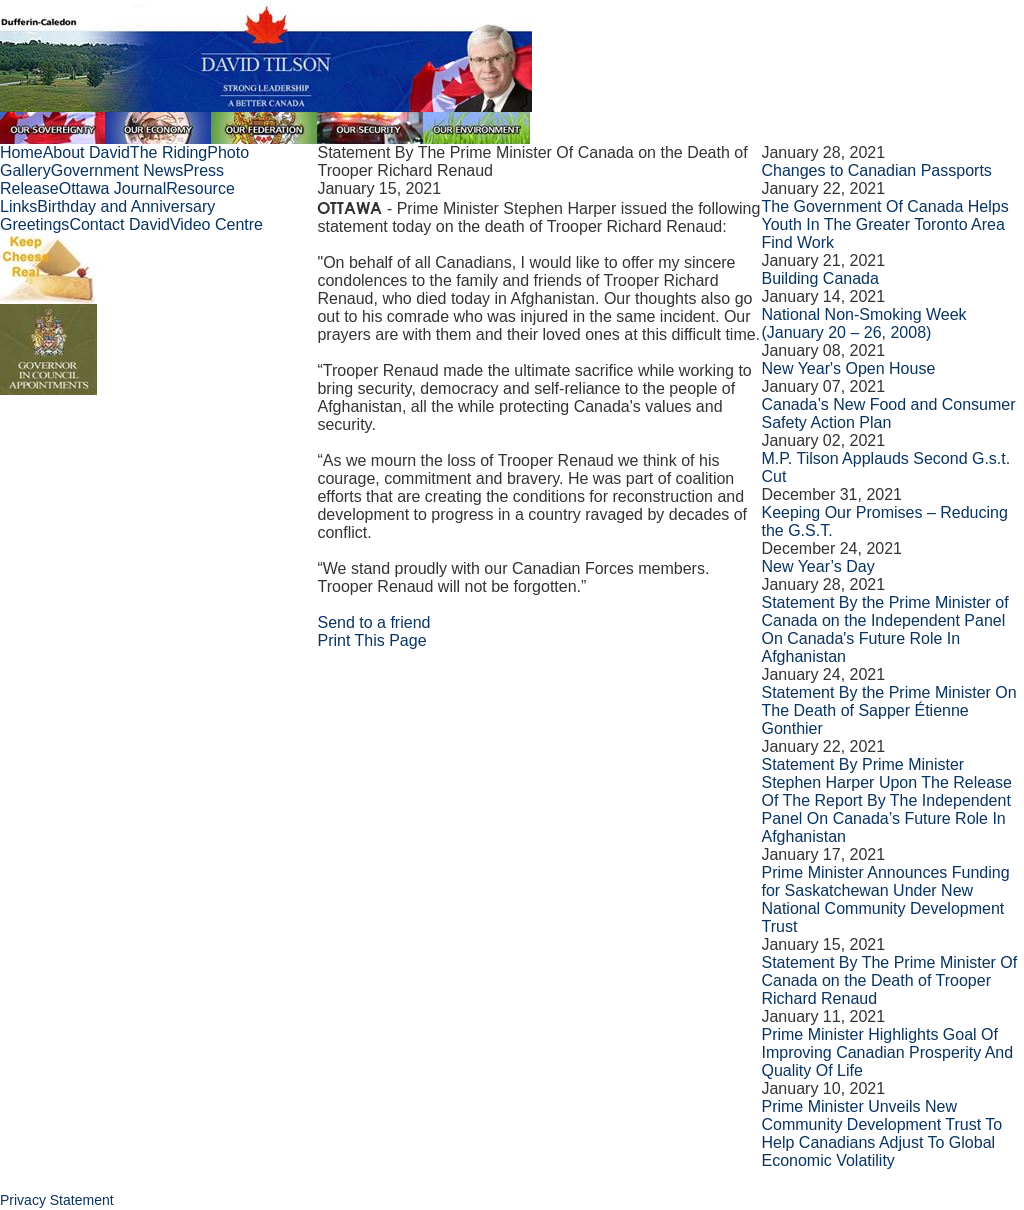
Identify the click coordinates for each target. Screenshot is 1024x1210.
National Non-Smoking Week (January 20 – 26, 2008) (863, 323)
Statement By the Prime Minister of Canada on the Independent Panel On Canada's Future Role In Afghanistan (884, 629)
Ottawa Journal (113, 188)
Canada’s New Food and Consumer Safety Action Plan (888, 413)
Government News (117, 170)
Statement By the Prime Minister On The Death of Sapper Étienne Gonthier (888, 710)
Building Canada (819, 278)
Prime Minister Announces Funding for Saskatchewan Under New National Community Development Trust (885, 899)
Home (21, 152)
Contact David (119, 224)
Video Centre (216, 224)
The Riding (168, 152)
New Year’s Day (817, 566)
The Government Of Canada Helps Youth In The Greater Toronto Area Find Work (884, 224)
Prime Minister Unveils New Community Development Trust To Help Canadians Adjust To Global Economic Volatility (881, 1133)
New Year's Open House (848, 368)
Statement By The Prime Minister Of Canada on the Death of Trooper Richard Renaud (889, 980)
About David (86, 152)
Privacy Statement (57, 1200)
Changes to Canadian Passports (876, 170)
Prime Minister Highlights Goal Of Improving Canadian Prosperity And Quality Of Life (887, 1052)
